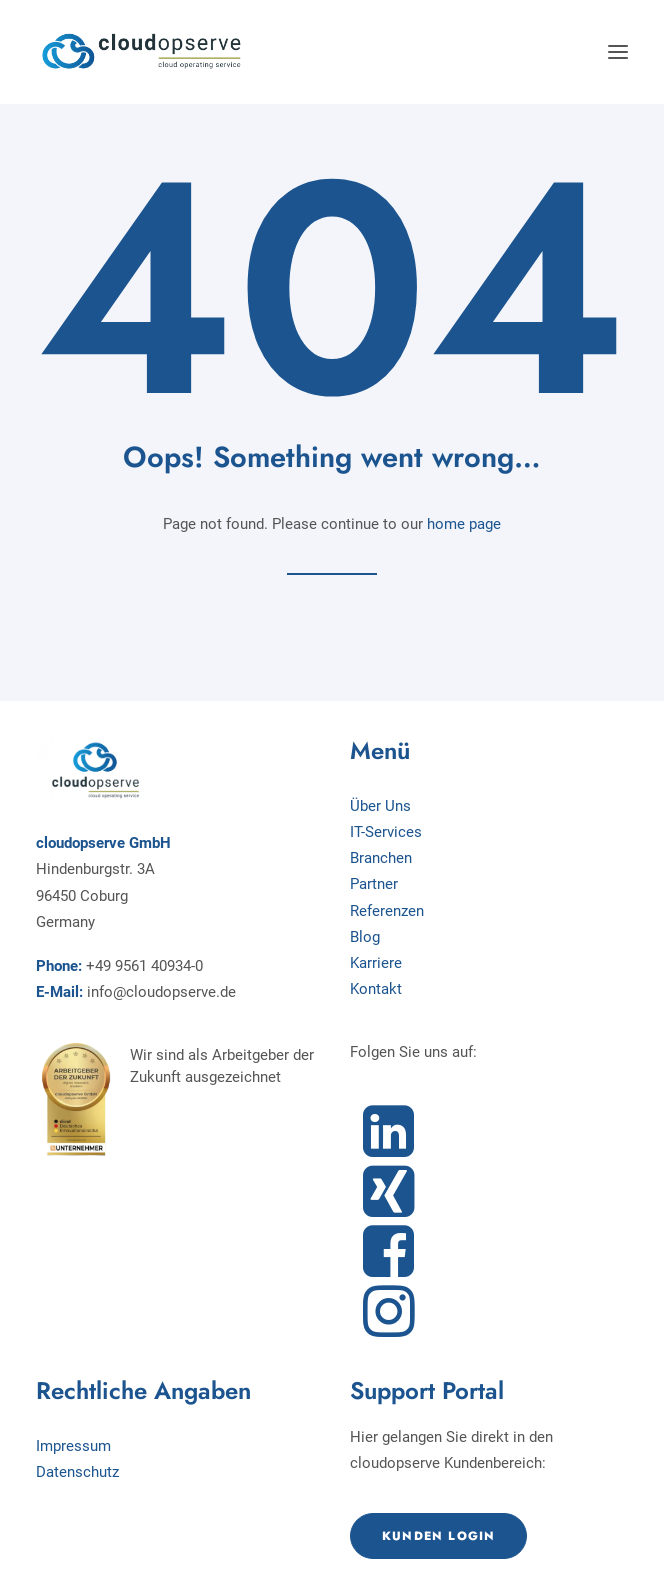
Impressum (73, 1446)
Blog (365, 937)
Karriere (376, 963)
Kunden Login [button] (438, 1536)
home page (464, 524)
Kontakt (376, 989)
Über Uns (380, 806)
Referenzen (387, 911)
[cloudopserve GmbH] (142, 52)
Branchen (381, 858)
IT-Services (386, 832)
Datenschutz (77, 1472)
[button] (618, 52)
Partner (374, 884)
